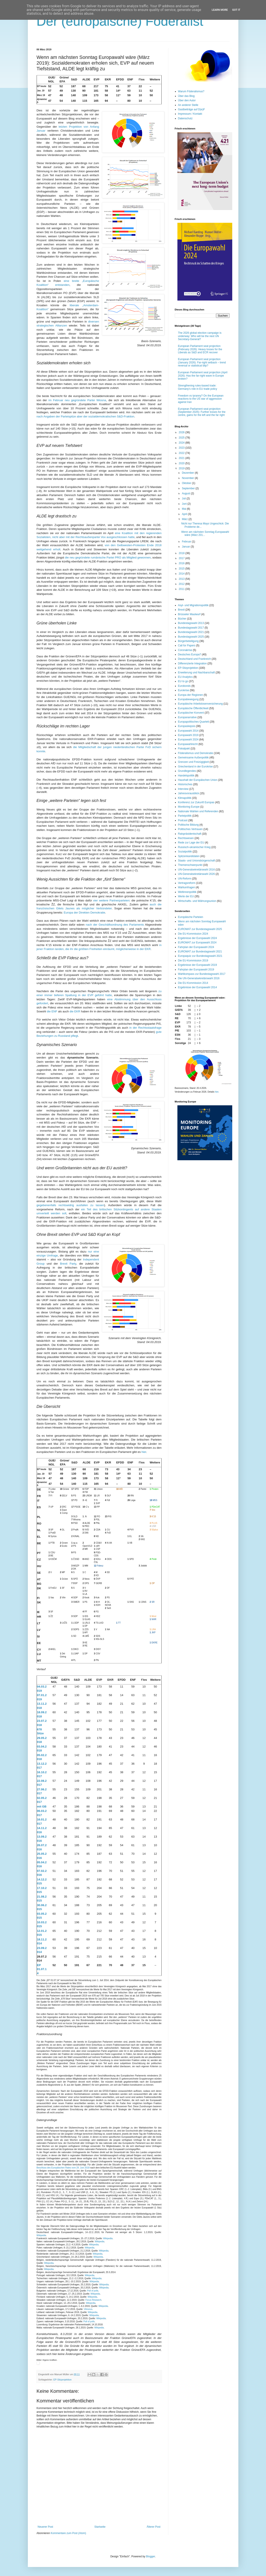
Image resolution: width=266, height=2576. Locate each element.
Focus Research (93, 2300)
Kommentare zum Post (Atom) (68, 2533)
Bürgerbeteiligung (188, 641)
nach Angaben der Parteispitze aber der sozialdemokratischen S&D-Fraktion (85, 416)
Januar (186, 546)
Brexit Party (68, 1263)
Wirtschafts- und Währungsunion (197, 901)
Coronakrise (185, 650)
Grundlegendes (187, 770)
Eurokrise (183, 690)
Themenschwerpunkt (190, 865)
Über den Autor (187, 100)
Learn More (220, 9)
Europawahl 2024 (188, 739)
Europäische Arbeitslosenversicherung (200, 703)
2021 (182, 458)
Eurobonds (184, 685)
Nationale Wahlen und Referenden (198, 811)
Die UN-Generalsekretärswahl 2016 (199, 978)
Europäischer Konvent (191, 712)
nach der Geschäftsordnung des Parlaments (115, 924)
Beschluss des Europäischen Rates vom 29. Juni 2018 (63, 2167)
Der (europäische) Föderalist (120, 21)
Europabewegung (188, 699)
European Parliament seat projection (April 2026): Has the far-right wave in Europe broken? (202, 375)
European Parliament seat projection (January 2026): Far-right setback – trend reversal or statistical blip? (202, 362)
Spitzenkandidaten (189, 856)
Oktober (187, 483)
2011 (182, 589)
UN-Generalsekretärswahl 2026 (196, 874)
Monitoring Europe (189, 806)
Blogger (150, 2556)
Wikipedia (41, 2235)
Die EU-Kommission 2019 (193, 960)
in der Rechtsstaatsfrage (145, 1027)
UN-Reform (184, 878)
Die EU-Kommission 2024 (193, 933)
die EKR (75, 1011)
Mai (184, 508)
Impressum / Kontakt (190, 113)
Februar (187, 541)
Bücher (182, 618)
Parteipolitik (185, 815)
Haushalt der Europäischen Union (197, 779)
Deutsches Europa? (189, 654)
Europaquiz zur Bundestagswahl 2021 (200, 955)
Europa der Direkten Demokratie (84, 912)
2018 (182, 553)
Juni (184, 503)
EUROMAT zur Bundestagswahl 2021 (200, 951)
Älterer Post (154, 2526)
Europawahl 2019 (188, 735)
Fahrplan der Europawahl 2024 (196, 947)
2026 (182, 432)
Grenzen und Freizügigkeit (193, 761)
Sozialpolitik (185, 851)
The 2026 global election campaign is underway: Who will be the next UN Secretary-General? (199, 336)
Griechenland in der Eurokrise (195, 766)
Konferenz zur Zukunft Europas (196, 802)
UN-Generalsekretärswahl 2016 (196, 869)
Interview (183, 788)
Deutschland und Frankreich (194, 658)
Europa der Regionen (190, 694)
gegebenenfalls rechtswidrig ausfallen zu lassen (70, 1205)
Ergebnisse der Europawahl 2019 (197, 964)
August (186, 493)
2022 (182, 453)
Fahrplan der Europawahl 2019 (196, 969)
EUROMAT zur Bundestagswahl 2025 (200, 929)
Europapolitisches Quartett (193, 721)
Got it (236, 9)
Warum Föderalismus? (191, 91)
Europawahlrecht (188, 744)
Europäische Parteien (190, 917)
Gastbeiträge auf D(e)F (191, 109)
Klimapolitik (184, 797)
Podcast (182, 820)
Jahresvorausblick (188, 793)
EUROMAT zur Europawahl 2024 (197, 942)
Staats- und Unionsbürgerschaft (196, 860)
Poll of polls (92, 2291)
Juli (184, 498)
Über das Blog (186, 96)
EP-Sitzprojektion (63, 2379)
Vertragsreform (186, 883)
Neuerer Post (45, 2526)
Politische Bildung (188, 824)
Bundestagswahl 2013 (191, 623)
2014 (182, 573)
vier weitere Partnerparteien (111, 900)
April (185, 514)
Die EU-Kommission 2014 (193, 982)
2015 (182, 568)
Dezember (188, 472)
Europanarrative (187, 717)
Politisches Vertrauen (190, 829)
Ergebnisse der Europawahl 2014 (197, 987)
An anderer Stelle (188, 105)
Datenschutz (185, 118)
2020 (182, 463)
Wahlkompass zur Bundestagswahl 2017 (201, 973)
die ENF (52, 1011)
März (185, 519)
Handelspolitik (186, 775)
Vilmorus (88, 2309)
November (188, 478)
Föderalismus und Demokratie (195, 753)
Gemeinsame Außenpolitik (193, 757)
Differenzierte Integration (192, 663)
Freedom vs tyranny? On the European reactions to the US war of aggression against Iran (200, 399)
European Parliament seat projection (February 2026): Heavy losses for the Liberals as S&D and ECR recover (200, 349)
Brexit (181, 609)
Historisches (185, 784)
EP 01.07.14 (42, 1969)
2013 (182, 578)
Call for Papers (186, 645)
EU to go (183, 681)
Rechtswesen (186, 838)
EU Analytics (185, 676)
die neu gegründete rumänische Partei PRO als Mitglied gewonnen (108, 557)
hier (143, 1452)
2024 (182, 442)
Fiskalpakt (184, 748)
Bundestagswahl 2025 (191, 636)
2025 (182, 437)
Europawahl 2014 (188, 730)
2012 (182, 584)
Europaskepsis (186, 726)
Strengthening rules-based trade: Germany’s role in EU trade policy (197, 387)
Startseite (99, 2526)
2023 (182, 447)
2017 (182, 558)
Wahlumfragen (186, 887)
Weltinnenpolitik (187, 892)
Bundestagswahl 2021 (191, 632)
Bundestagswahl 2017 (191, 627)
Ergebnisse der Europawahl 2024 (197, 938)
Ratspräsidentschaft (189, 833)
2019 (182, 468)
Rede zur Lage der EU (191, 842)
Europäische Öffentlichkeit (193, 708)
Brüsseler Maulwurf (189, 614)
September (188, 488)
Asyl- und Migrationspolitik (193, 605)
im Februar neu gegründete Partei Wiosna (77, 400)
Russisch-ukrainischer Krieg (194, 847)
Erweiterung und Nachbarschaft (196, 672)
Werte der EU (186, 896)
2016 (182, 563)
